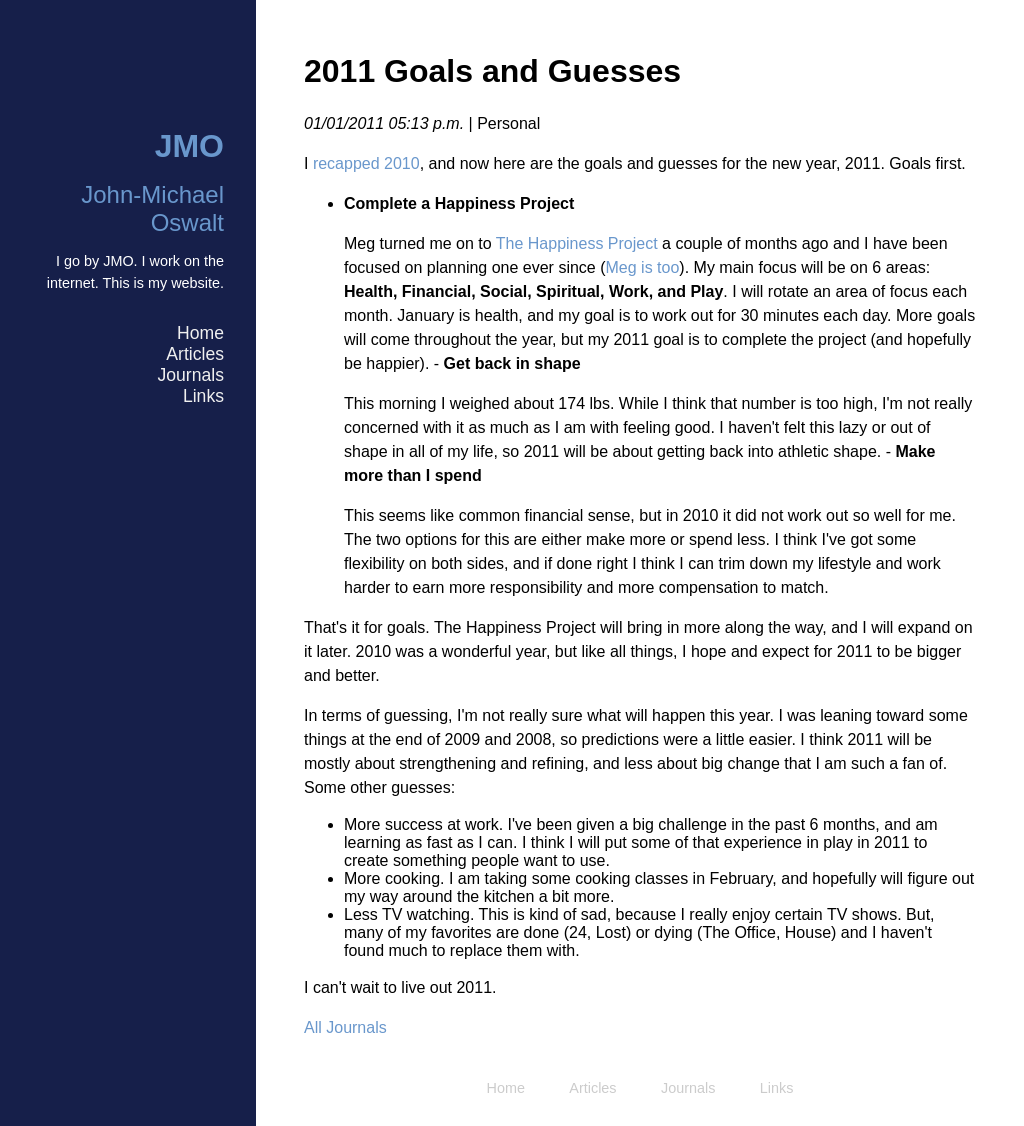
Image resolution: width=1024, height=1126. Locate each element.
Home (200, 333)
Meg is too (643, 267)
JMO (189, 146)
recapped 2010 (366, 163)
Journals (190, 375)
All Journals (345, 1027)
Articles (195, 354)
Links (203, 396)
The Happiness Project (577, 243)
